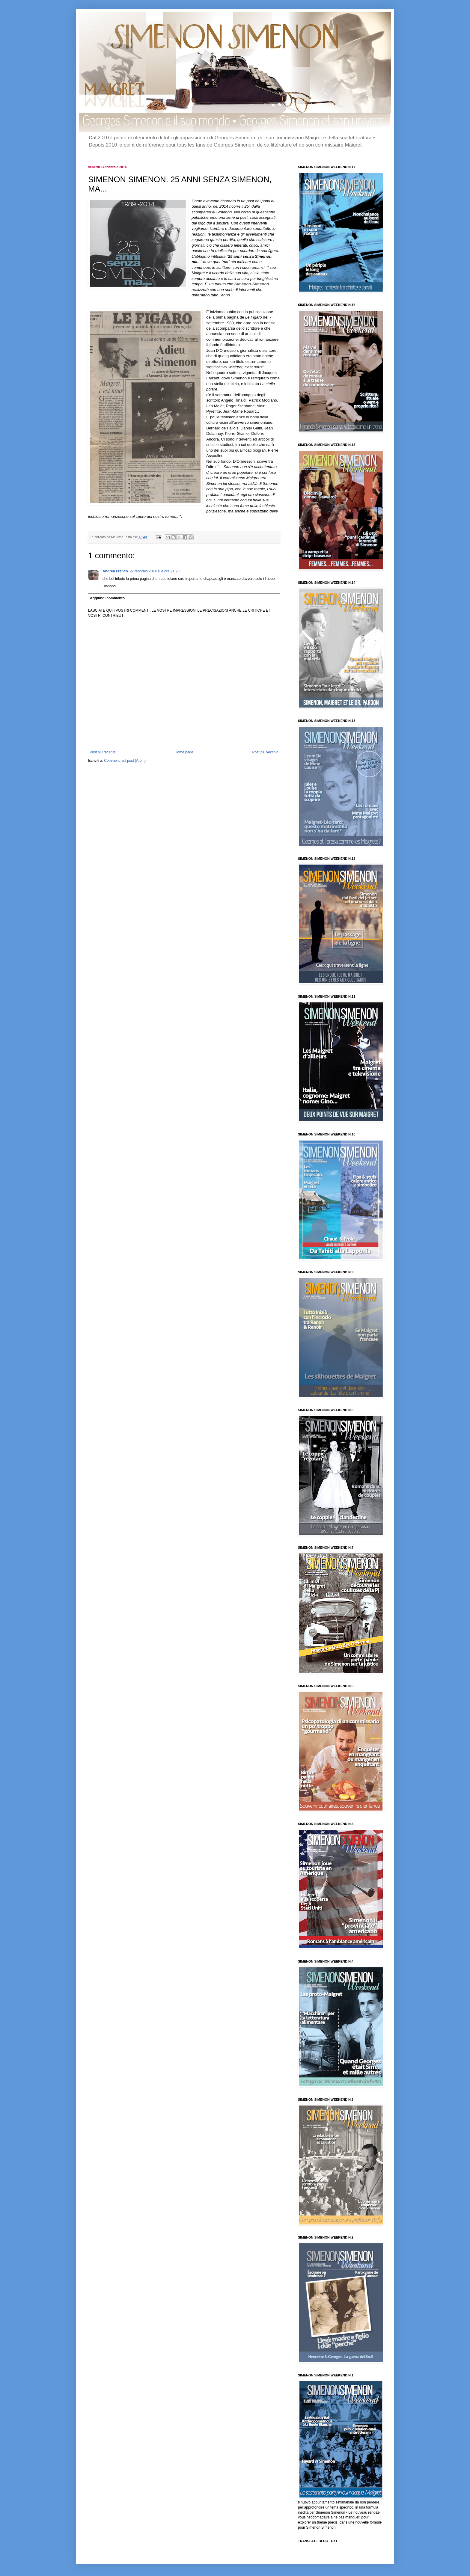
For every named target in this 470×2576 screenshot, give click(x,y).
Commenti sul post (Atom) (125, 760)
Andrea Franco (115, 571)
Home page (184, 752)
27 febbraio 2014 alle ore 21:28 (155, 571)
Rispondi (110, 586)
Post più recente (103, 752)
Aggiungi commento (107, 598)
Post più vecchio (265, 752)
